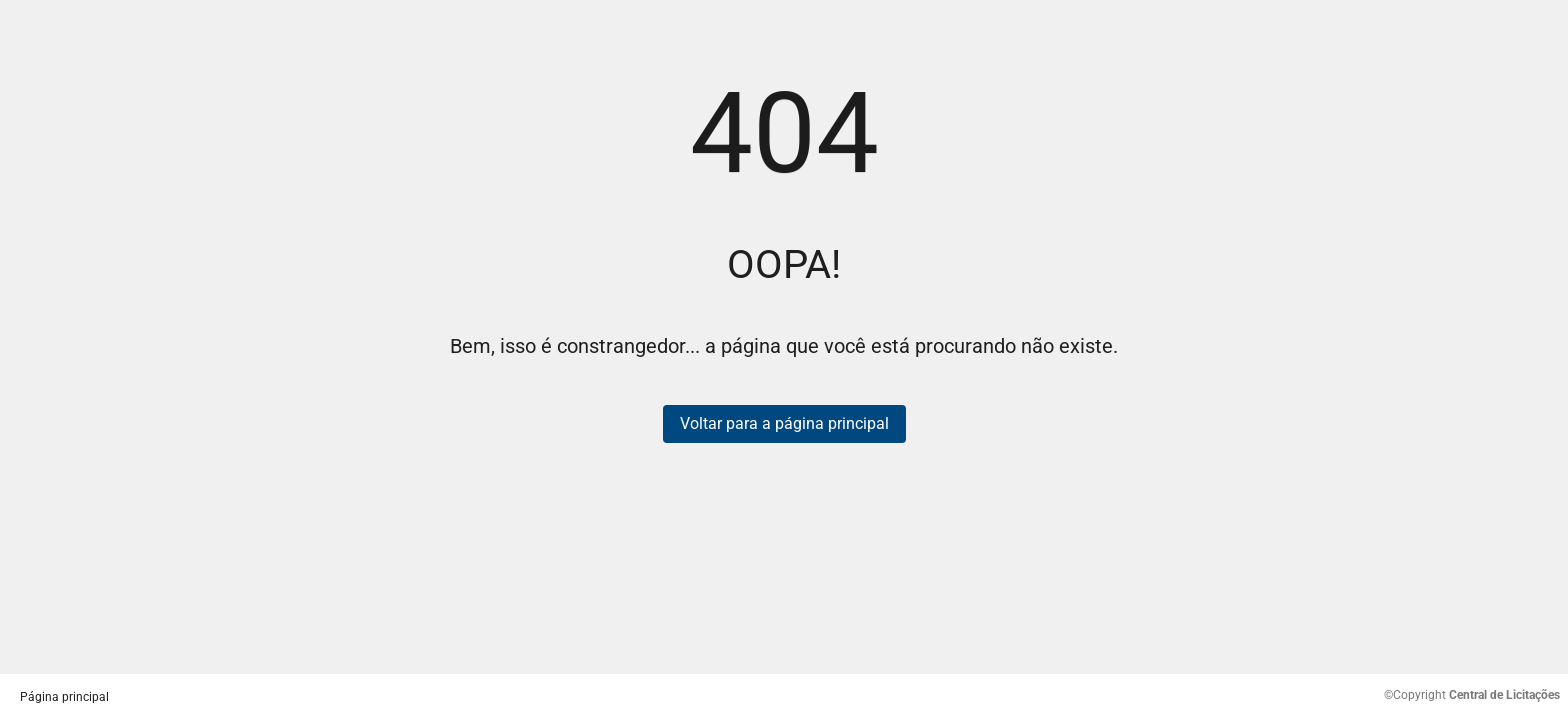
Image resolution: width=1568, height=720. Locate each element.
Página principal (64, 697)
